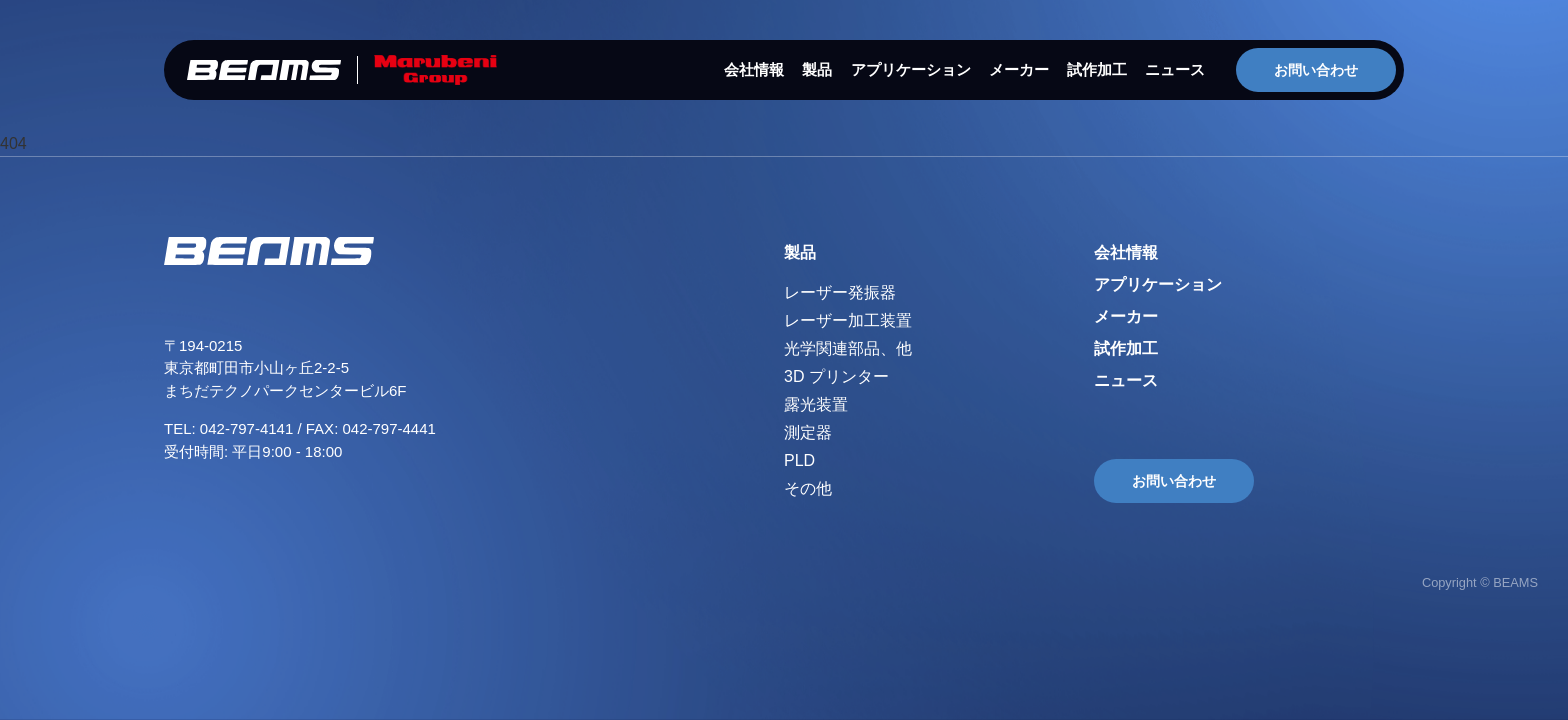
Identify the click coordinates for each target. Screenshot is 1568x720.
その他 (808, 488)
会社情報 (754, 69)
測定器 (808, 432)
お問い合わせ (1316, 70)
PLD (799, 460)
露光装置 (816, 404)
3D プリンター (836, 376)
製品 (817, 69)
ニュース (1175, 69)
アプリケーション (911, 69)
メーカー (1019, 69)
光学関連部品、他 (848, 348)
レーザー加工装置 (848, 320)
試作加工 (1097, 69)
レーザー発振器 (840, 292)
